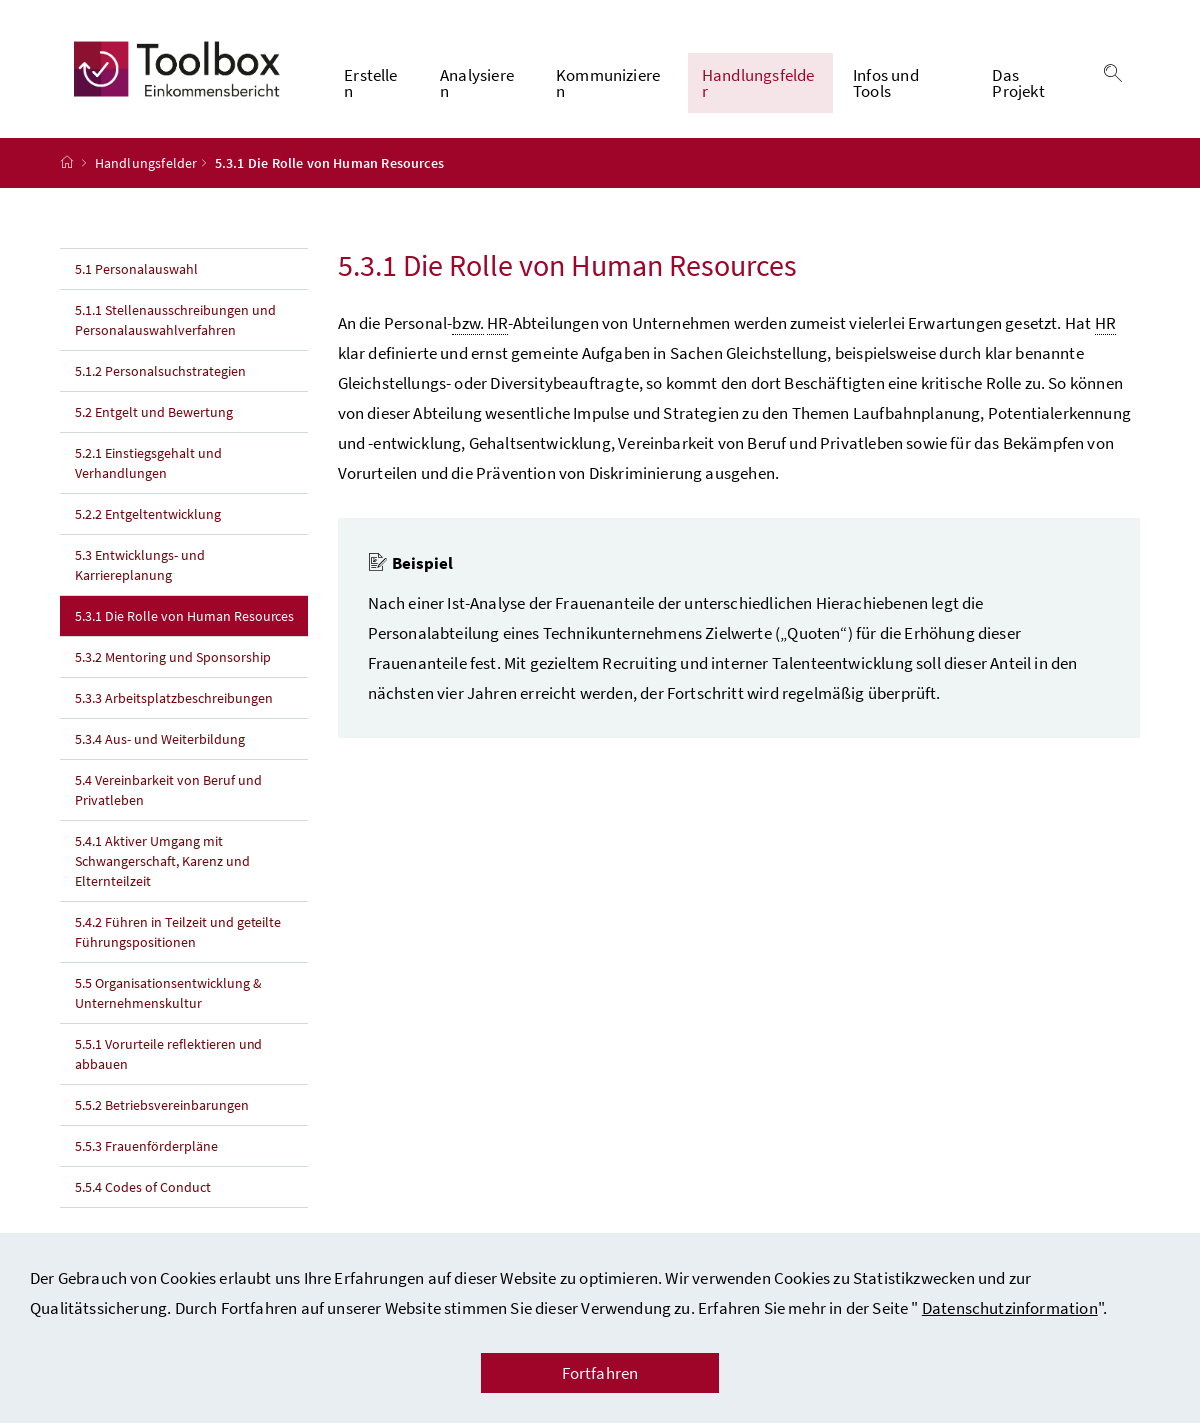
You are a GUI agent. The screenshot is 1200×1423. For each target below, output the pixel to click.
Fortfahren (600, 1373)
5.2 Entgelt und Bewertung (154, 412)
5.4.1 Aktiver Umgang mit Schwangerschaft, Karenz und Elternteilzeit (162, 861)
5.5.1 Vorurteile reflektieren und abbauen (168, 1054)
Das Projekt (1018, 83)
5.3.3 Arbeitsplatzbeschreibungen (174, 698)
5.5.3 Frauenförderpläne (146, 1146)
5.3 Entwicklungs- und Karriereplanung (140, 565)
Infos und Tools (886, 83)
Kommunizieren (608, 83)
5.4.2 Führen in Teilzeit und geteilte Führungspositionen (178, 932)
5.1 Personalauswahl (136, 269)
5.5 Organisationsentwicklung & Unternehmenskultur (168, 993)
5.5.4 (143, 1187)
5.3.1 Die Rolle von (191, 615)
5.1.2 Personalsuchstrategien (160, 371)
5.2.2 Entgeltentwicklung (148, 514)
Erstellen (370, 83)
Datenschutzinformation (1010, 1308)
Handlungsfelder (758, 83)
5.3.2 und (173, 657)
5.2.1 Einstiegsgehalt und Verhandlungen (148, 463)
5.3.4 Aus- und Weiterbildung (160, 739)
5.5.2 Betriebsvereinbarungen (162, 1105)
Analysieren (477, 83)
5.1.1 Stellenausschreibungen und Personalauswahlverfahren (175, 320)
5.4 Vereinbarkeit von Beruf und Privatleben (168, 790)
